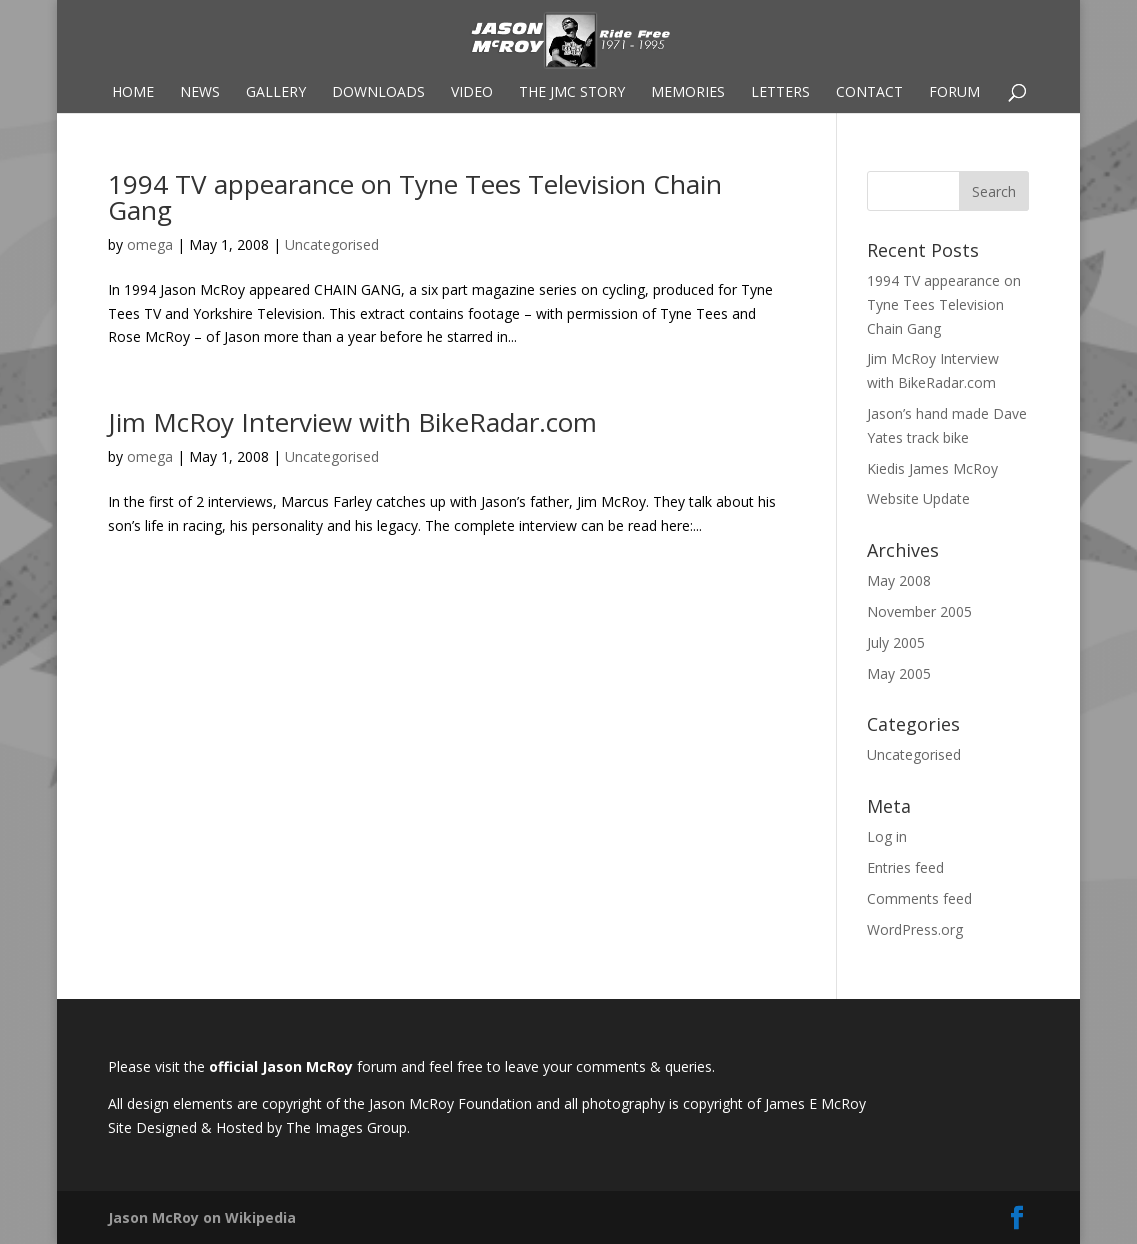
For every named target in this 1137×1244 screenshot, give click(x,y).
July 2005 (896, 642)
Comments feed (919, 898)
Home (133, 93)
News (200, 93)
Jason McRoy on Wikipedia (202, 1217)
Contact (869, 93)
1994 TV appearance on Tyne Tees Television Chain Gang (415, 197)
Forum (954, 93)
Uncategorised (332, 244)
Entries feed (905, 867)
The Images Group (346, 1127)
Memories (688, 93)
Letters (780, 93)
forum (379, 1066)
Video (472, 93)
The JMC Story (572, 93)
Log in (887, 836)
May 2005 (899, 673)
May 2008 (899, 580)
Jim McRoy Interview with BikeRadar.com (352, 422)
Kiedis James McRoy (932, 468)
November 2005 (919, 611)
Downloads (378, 93)
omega (150, 244)
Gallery (276, 93)
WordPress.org (915, 929)
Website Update (918, 498)
